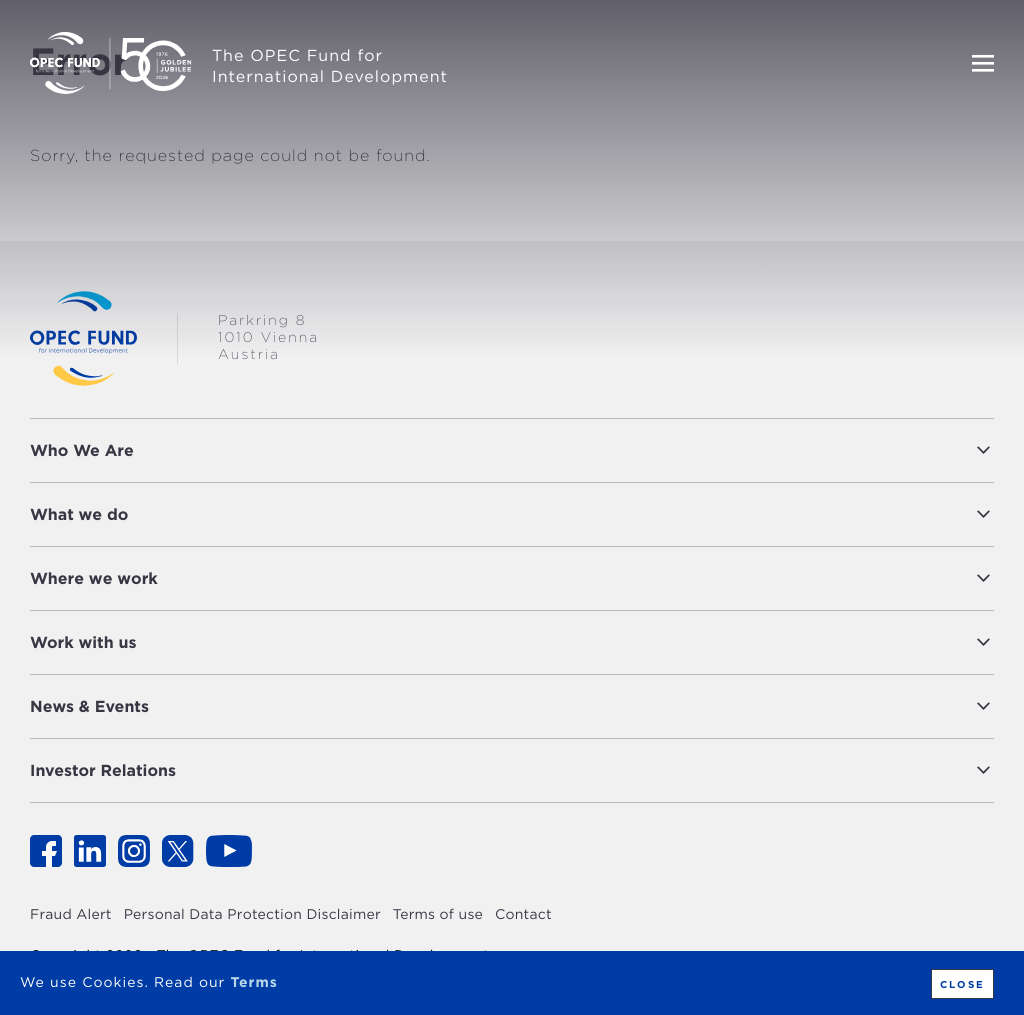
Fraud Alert (71, 915)
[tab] (512, 450)
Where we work (94, 578)
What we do (79, 514)
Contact (523, 915)
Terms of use (438, 915)
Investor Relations (103, 770)
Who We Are (82, 450)
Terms (253, 983)
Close (962, 984)
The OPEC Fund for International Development (330, 66)
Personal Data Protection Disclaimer (252, 915)
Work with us (83, 642)
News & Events (89, 706)
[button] (569, 450)
